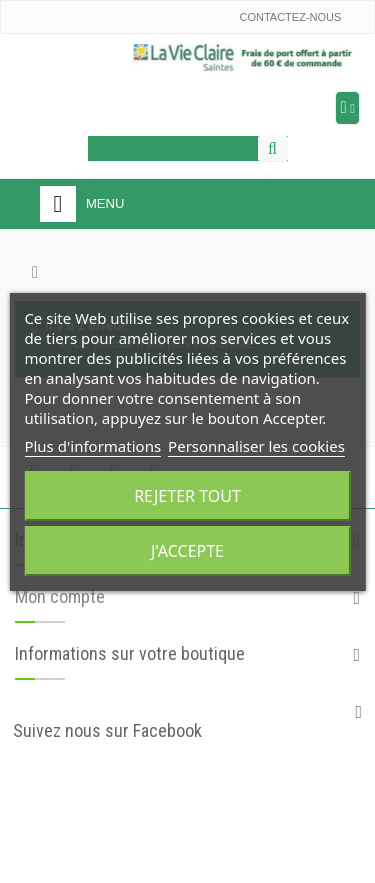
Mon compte (60, 596)
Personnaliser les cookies (256, 446)
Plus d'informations (92, 446)
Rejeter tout (187, 496)
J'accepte (187, 551)
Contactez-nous (290, 17)
